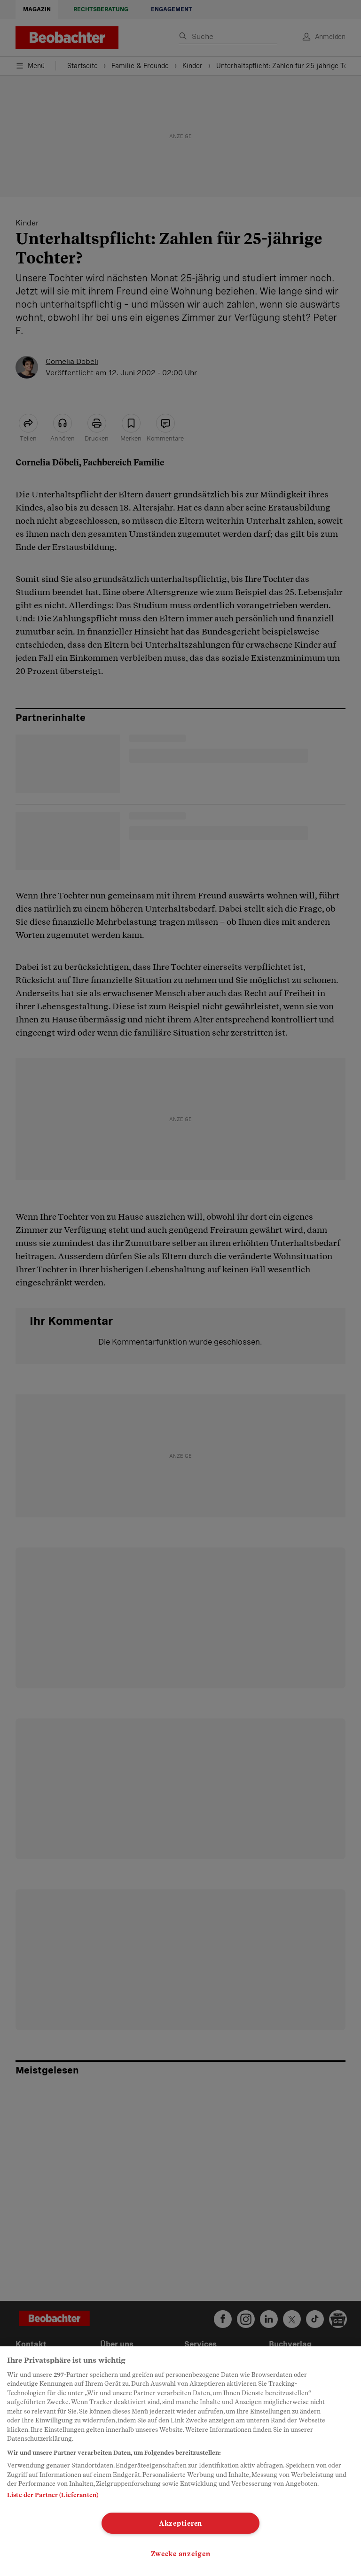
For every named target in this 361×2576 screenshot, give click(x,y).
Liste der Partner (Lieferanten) (52, 2495)
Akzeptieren (180, 2523)
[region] (180, 2461)
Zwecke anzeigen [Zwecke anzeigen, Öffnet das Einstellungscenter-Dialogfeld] (181, 2554)
